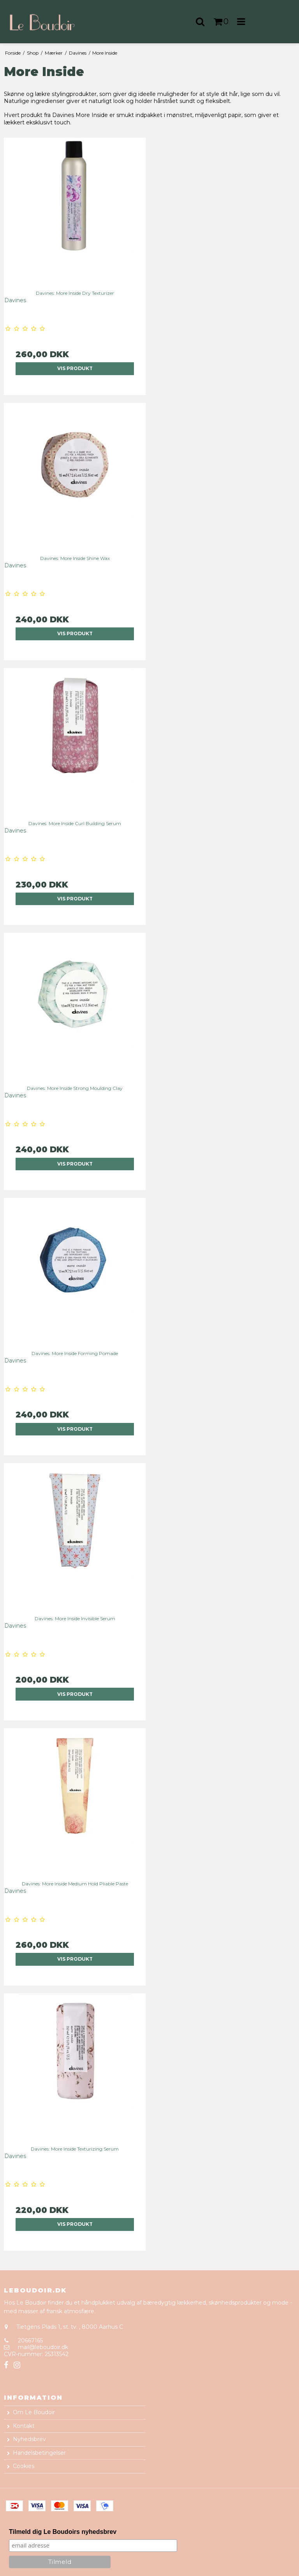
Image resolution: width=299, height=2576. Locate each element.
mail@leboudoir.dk (43, 2347)
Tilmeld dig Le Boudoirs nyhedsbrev (62, 2531)
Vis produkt (75, 368)
